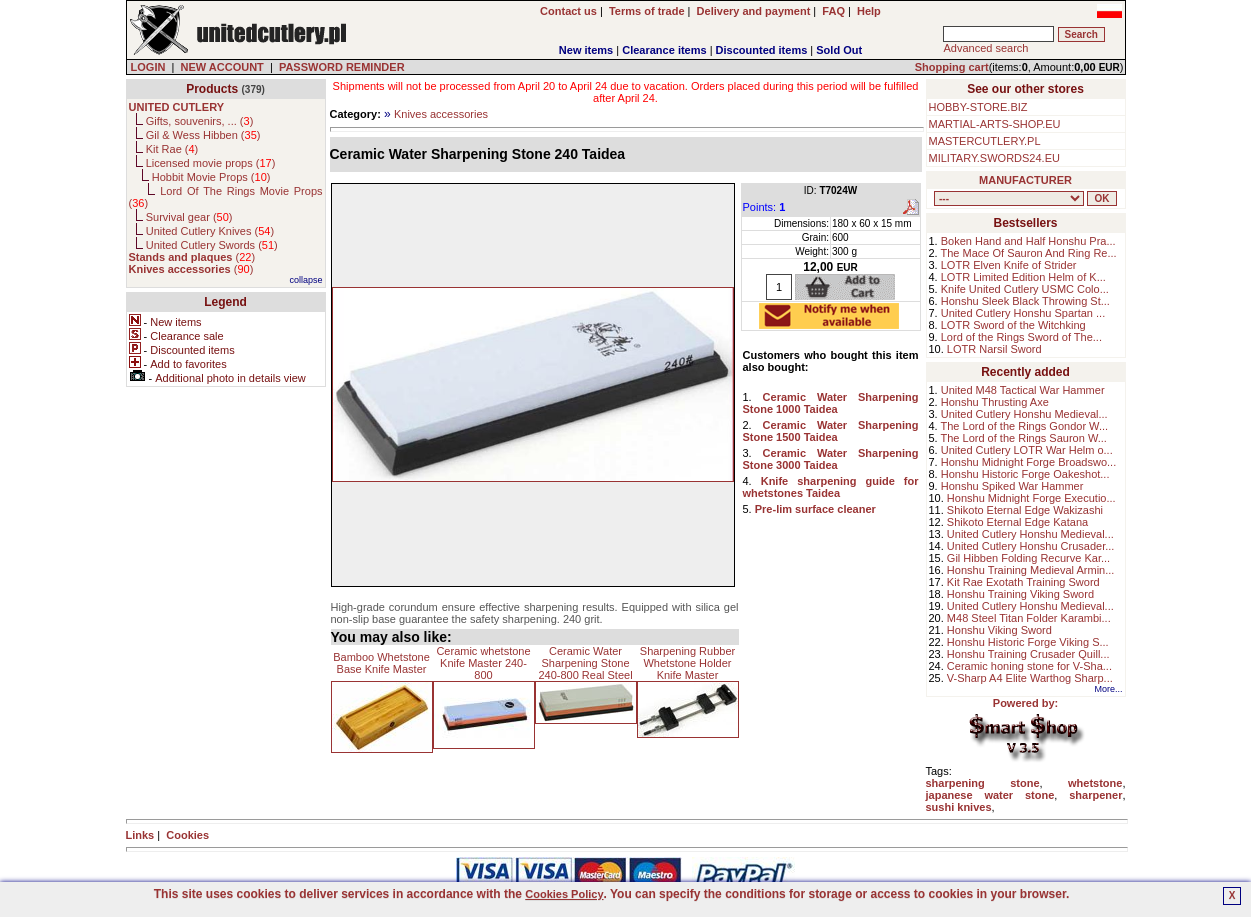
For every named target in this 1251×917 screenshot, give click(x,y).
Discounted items (762, 50)
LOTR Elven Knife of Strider (1009, 265)
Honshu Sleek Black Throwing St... (1025, 301)
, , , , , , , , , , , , (1009, 198)
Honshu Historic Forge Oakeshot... (1025, 474)
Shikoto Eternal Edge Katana (1017, 522)
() (192, 257)
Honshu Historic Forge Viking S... (1028, 642)
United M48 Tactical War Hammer (1023, 390)
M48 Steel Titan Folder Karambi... (1029, 618)
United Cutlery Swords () (212, 245)
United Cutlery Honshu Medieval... (1024, 414)
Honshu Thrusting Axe (995, 402)
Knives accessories (441, 114)
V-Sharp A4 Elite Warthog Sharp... (1030, 678)
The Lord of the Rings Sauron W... (1024, 438)
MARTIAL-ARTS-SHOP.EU (995, 124)
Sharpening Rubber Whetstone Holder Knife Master (687, 663)
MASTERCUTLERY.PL (985, 141)
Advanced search (985, 48)
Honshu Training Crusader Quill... (1028, 654)
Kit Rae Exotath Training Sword (1023, 582)
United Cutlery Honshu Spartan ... (1023, 313)
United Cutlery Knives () (210, 231)
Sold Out (839, 50)
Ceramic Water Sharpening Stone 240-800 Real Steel (585, 663)
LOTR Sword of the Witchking (1013, 325)
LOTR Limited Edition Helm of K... (1023, 277)
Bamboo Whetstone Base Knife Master (381, 663)
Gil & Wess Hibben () (203, 135)
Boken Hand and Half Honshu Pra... (1028, 241)
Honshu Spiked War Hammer (1012, 486)
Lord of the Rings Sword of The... (1021, 337)
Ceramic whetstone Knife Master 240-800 (483, 663)
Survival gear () (189, 217)
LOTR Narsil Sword (994, 349)
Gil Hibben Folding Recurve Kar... (1028, 558)
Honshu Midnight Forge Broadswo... (1028, 462)
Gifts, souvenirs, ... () (200, 121)
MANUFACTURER (1025, 180)
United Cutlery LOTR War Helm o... (1027, 450)
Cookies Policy (564, 894)
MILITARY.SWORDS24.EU (994, 158)
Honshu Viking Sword (999, 630)
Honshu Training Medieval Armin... (1031, 570)
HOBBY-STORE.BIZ (978, 107)
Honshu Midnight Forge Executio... (1031, 498)
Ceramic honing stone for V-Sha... (1029, 666)
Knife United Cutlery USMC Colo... (1025, 289)
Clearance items (664, 50)
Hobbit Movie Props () (211, 177)
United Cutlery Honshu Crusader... (1031, 546)
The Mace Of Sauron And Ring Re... (1029, 253)
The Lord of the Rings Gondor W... (1025, 426)
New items (586, 50)
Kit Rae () (172, 149)
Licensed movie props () (211, 163)
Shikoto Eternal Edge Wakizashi (1025, 510)
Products (212, 89)
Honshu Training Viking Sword (1020, 594)
